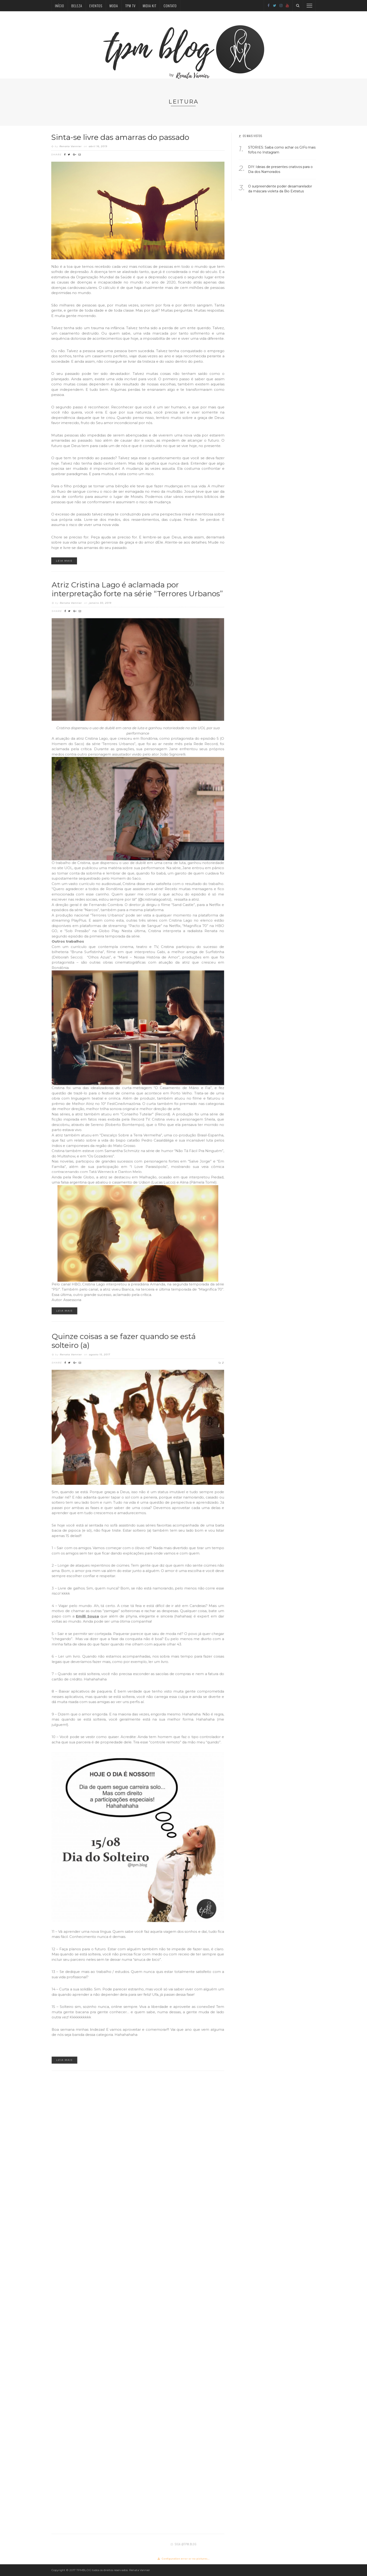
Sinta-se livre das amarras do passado (120, 137)
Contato (170, 5)
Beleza (76, 5)
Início (59, 5)
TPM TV (130, 5)
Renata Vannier (70, 146)
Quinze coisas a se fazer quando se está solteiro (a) (126, 1414)
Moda (114, 5)
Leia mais (64, 560)
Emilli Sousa (98, 1633)
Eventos (95, 5)
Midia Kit (149, 5)
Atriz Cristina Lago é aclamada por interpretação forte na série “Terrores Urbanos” (137, 663)
